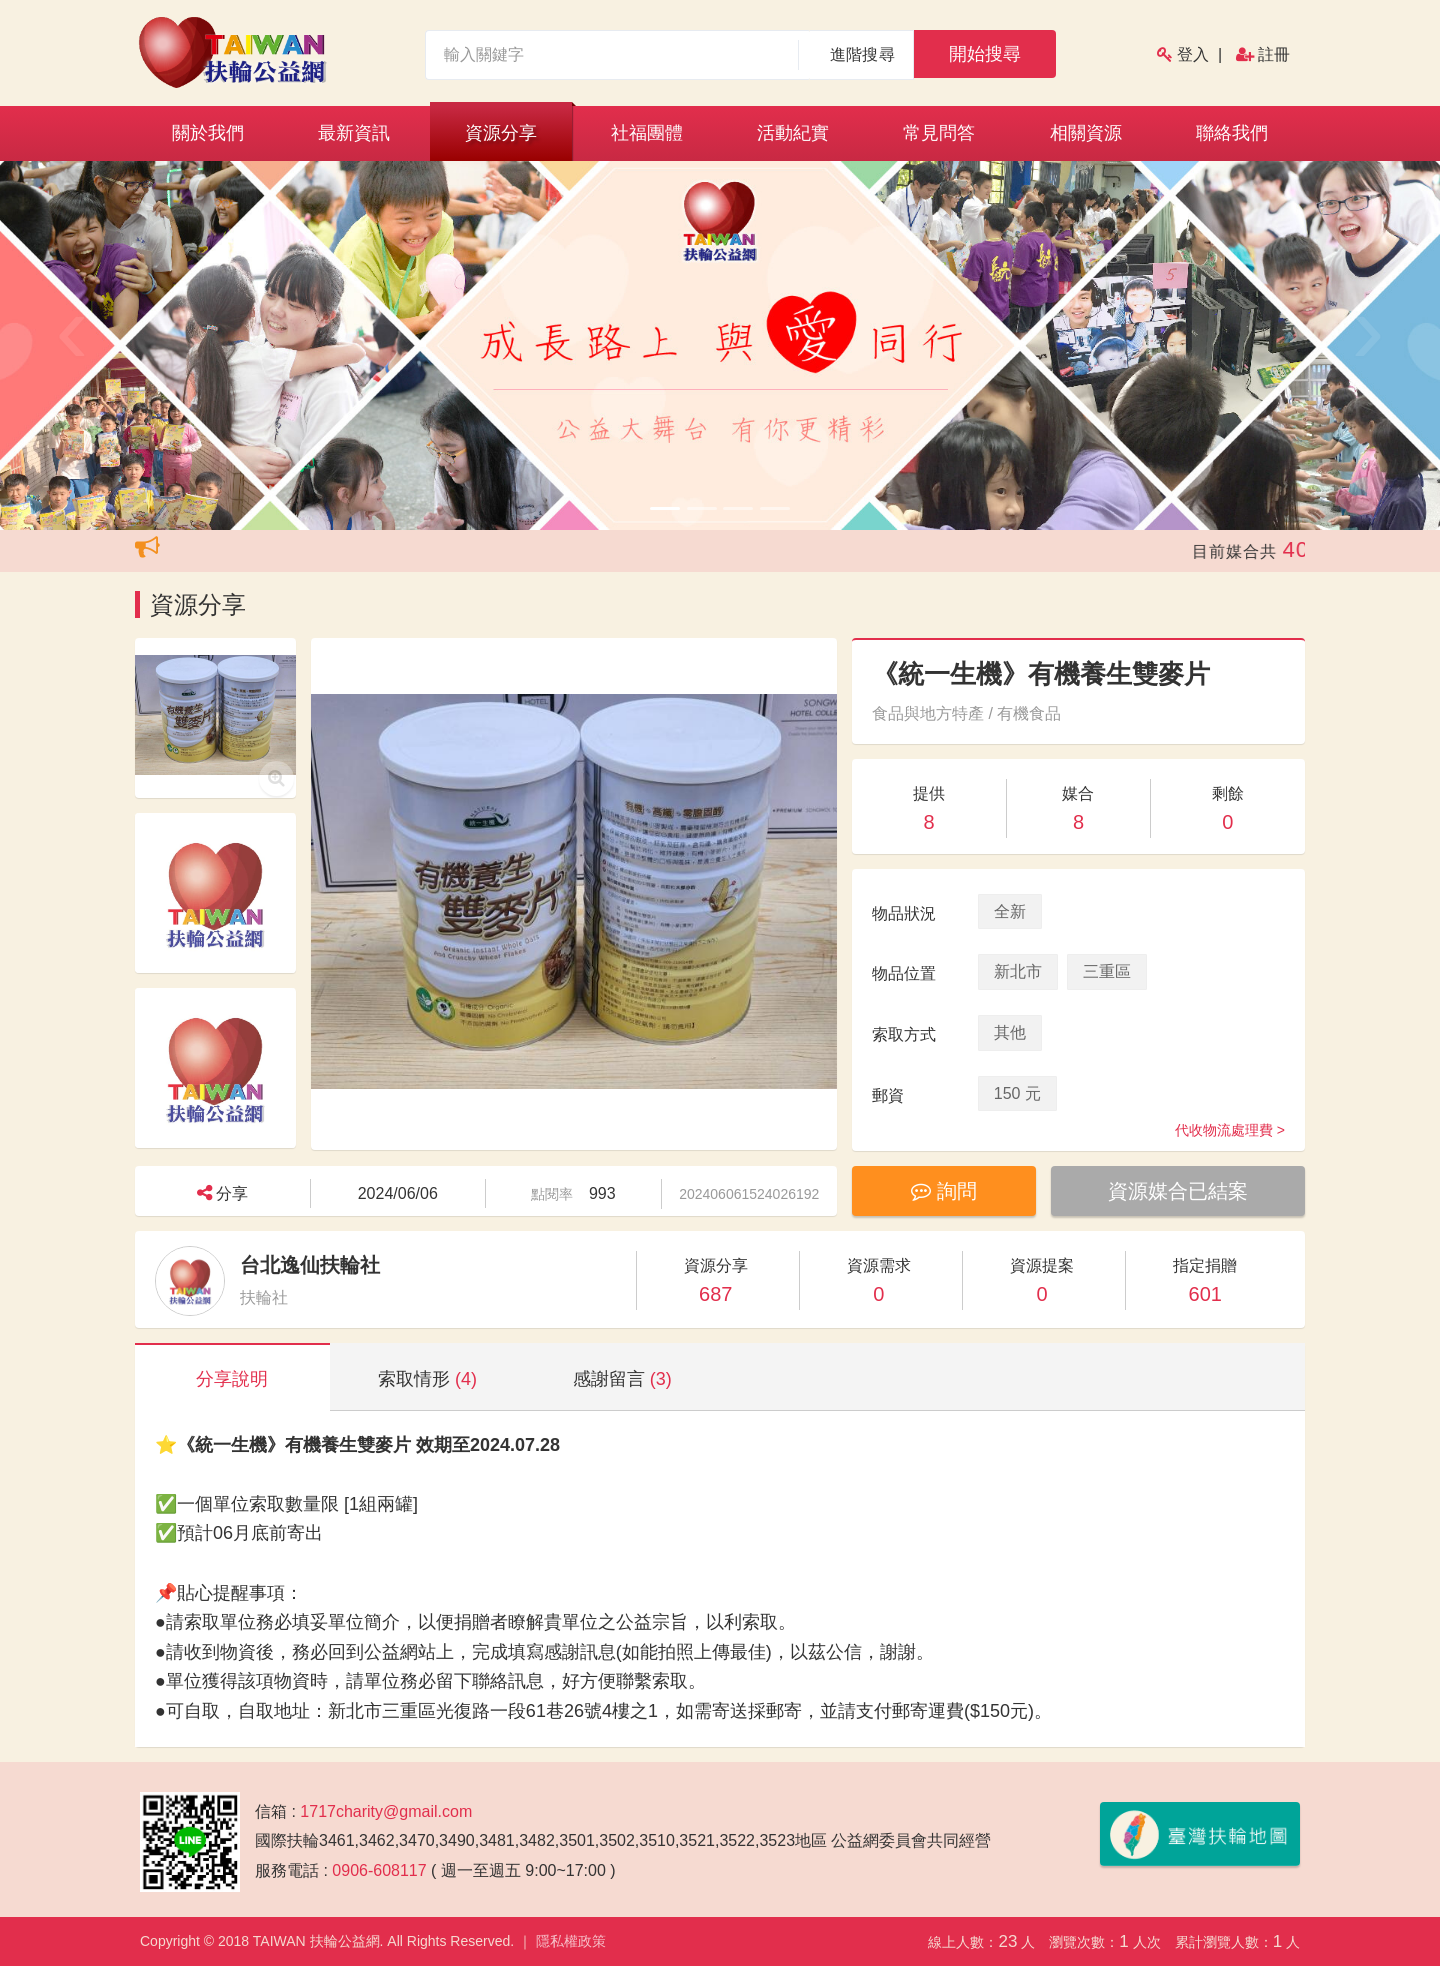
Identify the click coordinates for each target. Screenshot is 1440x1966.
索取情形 (427, 1379)
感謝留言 (622, 1379)
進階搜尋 (862, 54)
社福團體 (647, 133)
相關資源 (1086, 133)
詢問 (944, 1191)
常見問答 (939, 133)
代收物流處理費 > (1230, 1130)
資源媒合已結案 (1178, 1191)
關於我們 (208, 133)
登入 (1193, 54)
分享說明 (232, 1379)
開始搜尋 (985, 54)
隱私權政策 (571, 1941)
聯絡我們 (1232, 133)
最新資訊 (354, 133)
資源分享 (501, 133)
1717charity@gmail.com (386, 1811)
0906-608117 (379, 1870)
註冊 (1274, 54)
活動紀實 (793, 133)
